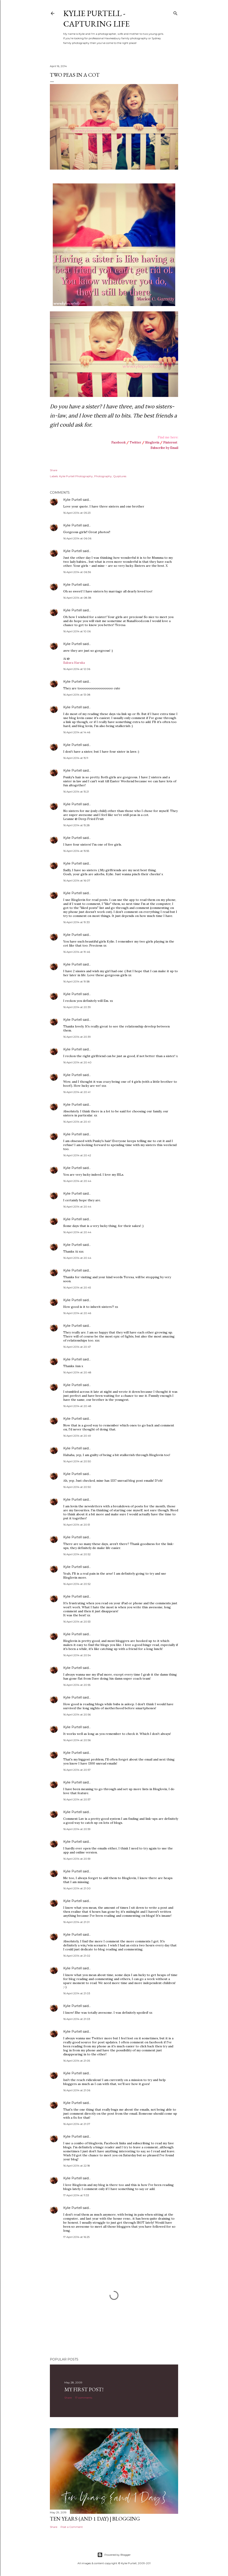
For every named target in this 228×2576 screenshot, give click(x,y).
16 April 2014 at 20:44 (77, 1181)
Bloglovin (152, 442)
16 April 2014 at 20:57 (77, 1769)
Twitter (135, 442)
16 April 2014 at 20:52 (77, 1554)
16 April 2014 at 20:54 (77, 1655)
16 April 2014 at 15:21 (76, 791)
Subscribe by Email (164, 448)
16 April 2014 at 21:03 (76, 1993)
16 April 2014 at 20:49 (77, 1435)
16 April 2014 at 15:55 (76, 851)
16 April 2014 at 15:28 (76, 825)
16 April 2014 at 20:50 (77, 1461)
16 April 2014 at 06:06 (77, 538)
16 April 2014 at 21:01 (76, 1922)
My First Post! (84, 2389)
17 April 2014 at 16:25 (76, 2237)
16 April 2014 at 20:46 (77, 1313)
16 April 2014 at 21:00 (77, 1888)
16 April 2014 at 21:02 (76, 1955)
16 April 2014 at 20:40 (77, 1062)
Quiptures (119, 476)
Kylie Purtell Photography (76, 476)
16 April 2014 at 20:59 (77, 1829)
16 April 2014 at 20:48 (77, 1372)
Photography (103, 476)
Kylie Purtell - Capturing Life (96, 18)
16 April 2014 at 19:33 (76, 922)
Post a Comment (72, 2527)
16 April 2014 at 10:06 (77, 631)
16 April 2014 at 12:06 (76, 669)
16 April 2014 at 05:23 (77, 512)
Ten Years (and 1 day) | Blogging (95, 2518)
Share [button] (53, 470)
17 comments (83, 2397)
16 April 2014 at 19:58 (76, 981)
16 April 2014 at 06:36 (77, 572)
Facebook (118, 442)
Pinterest (170, 442)
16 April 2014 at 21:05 (76, 2060)
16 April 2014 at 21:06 (76, 2090)
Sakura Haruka (74, 663)
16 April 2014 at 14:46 (76, 732)
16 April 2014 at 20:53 (77, 1621)
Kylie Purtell (72, 500)
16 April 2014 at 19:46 (76, 951)
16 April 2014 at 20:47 (77, 1346)
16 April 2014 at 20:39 (77, 1007)
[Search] (175, 12)
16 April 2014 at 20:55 (76, 1685)
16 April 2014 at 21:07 (76, 2124)
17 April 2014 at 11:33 (76, 2195)
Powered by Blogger (114, 2555)
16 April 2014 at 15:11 (75, 758)
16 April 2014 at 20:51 (76, 1524)
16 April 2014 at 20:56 (77, 1714)
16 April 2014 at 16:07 (76, 880)
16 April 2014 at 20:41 (76, 1092)
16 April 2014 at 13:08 (76, 694)
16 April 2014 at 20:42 (77, 1155)
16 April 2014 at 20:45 (77, 1287)
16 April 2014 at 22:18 (76, 2165)
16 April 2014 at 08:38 (77, 597)
